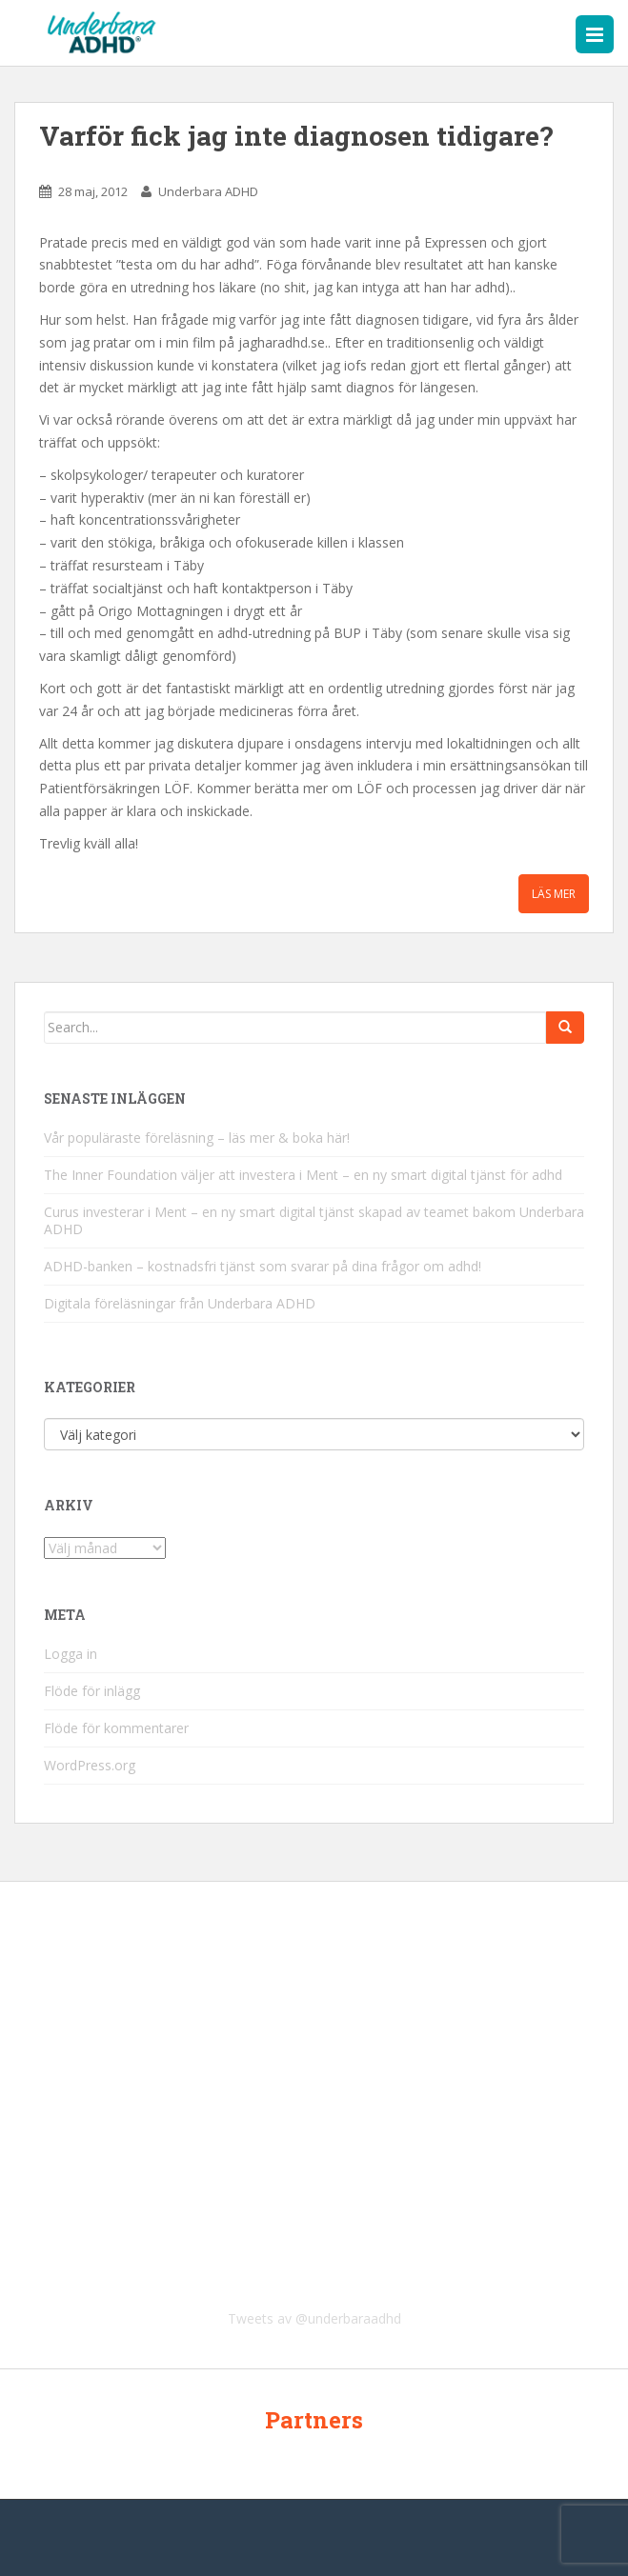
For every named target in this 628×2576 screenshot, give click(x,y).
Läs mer (554, 894)
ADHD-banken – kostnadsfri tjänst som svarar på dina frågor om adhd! (262, 1266)
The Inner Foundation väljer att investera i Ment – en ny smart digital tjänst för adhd (303, 1175)
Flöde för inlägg (92, 1691)
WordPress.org (89, 1765)
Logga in (70, 1654)
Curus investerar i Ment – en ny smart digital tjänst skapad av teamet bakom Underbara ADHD (314, 1220)
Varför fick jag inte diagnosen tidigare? (296, 135)
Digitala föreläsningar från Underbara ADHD (179, 1303)
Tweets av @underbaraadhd (314, 2318)
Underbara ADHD (208, 191)
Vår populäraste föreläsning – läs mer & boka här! (197, 1137)
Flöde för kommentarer (116, 1728)
